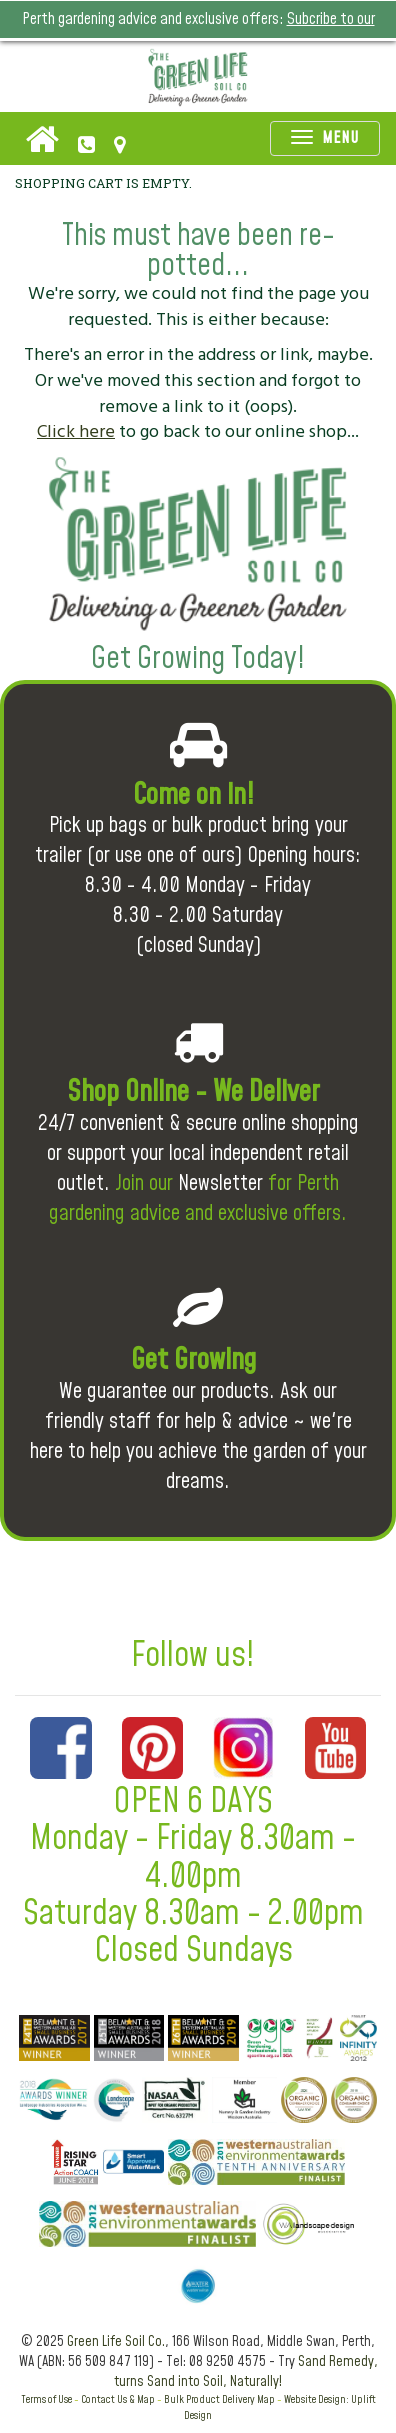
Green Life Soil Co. (116, 2342)
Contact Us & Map (118, 2399)
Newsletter (220, 1183)
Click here (76, 431)
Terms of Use (46, 2399)
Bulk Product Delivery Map (219, 2399)
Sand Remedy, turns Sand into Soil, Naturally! (246, 2372)
